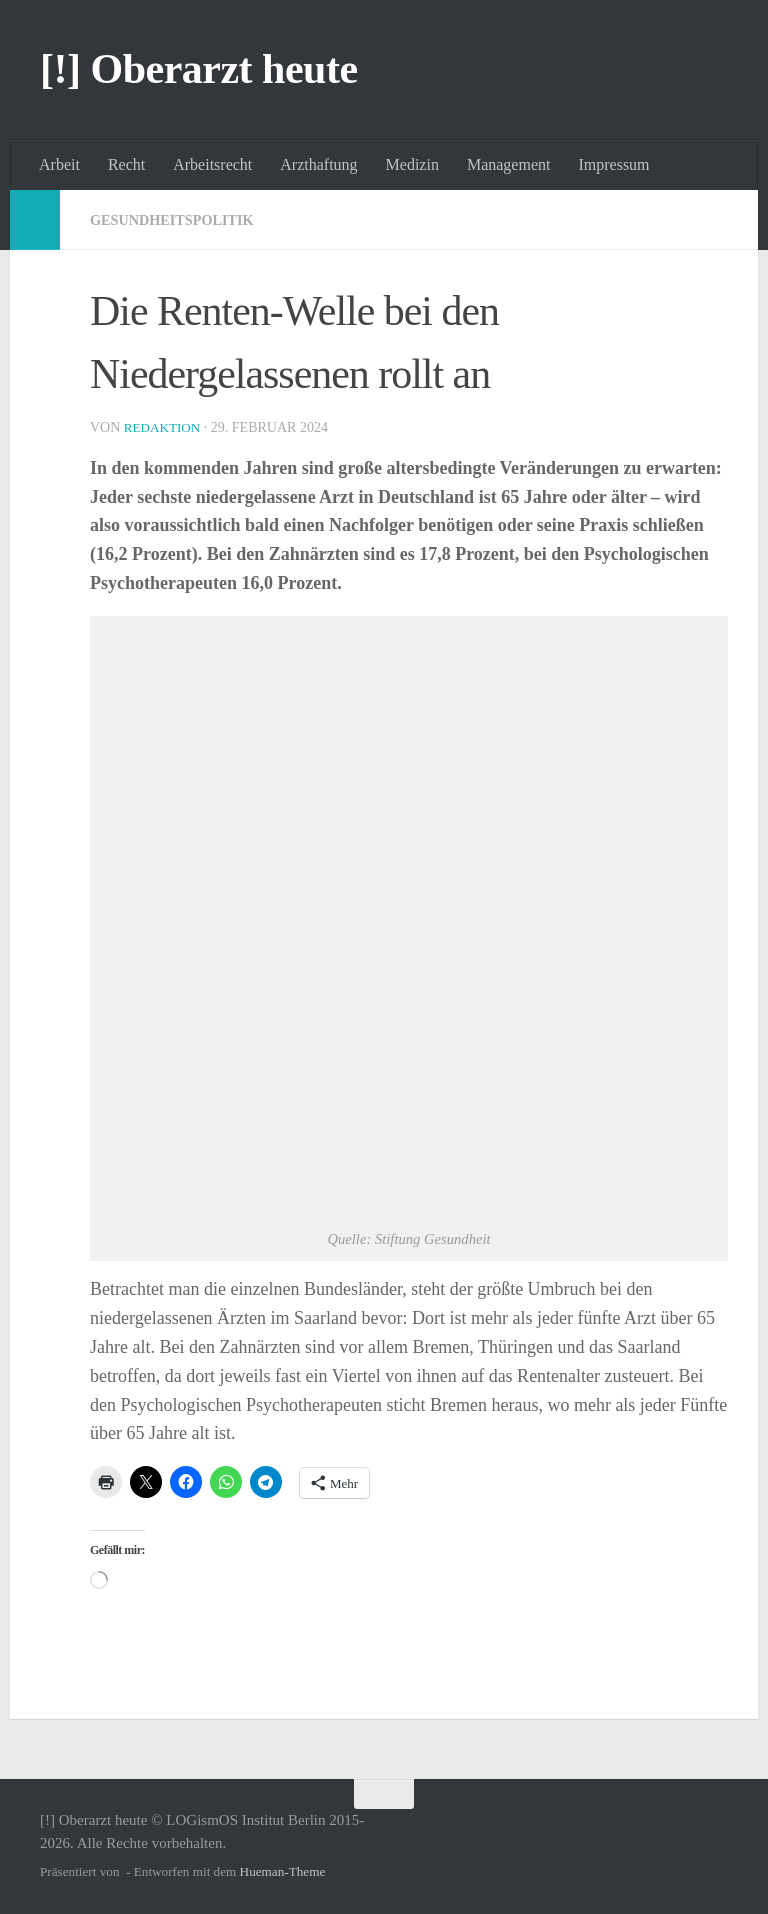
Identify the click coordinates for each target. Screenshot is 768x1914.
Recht (126, 164)
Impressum (613, 164)
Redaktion (165, 427)
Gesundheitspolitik (182, 219)
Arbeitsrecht (212, 164)
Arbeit (59, 164)
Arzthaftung (318, 164)
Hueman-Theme (283, 1871)
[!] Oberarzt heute (199, 69)
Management (509, 164)
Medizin (412, 164)
